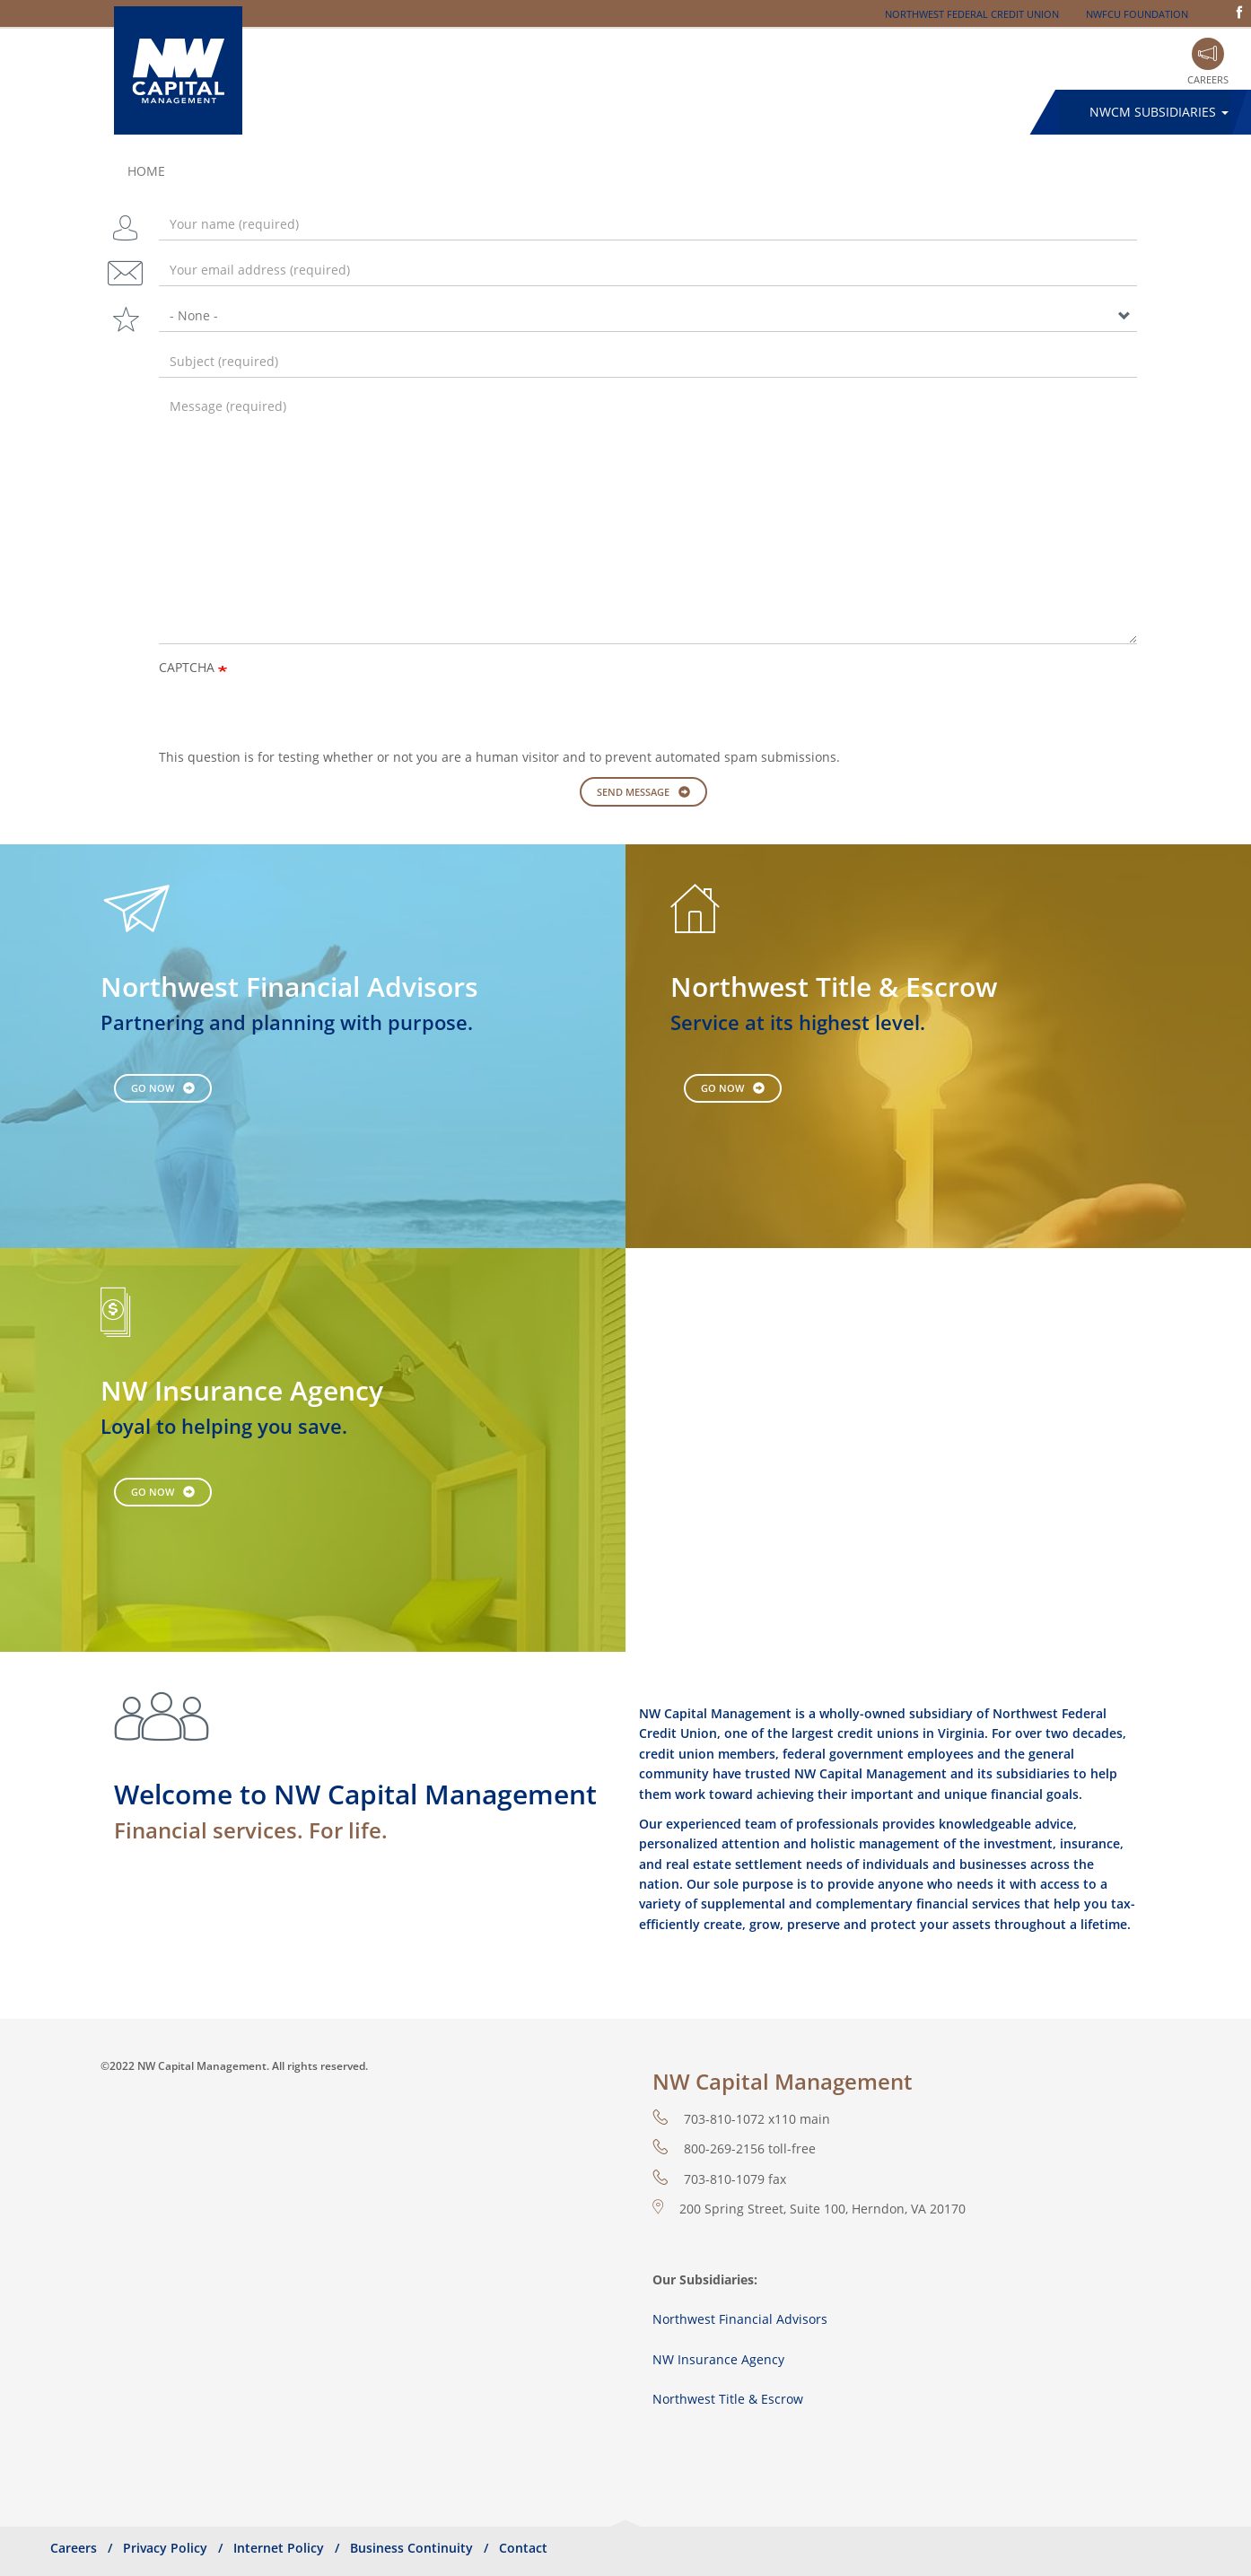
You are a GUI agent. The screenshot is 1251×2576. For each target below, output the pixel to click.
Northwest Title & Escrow (727, 2398)
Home (146, 170)
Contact (523, 2547)
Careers (1208, 79)
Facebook (1239, 12)
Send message (633, 792)
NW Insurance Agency (718, 2359)
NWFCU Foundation (1137, 14)
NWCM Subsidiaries (1159, 111)
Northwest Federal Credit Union (972, 14)
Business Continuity (411, 2547)
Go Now (152, 1088)
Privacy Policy (165, 2547)
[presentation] (295, 712)
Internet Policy (278, 2547)
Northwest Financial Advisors (739, 2318)
